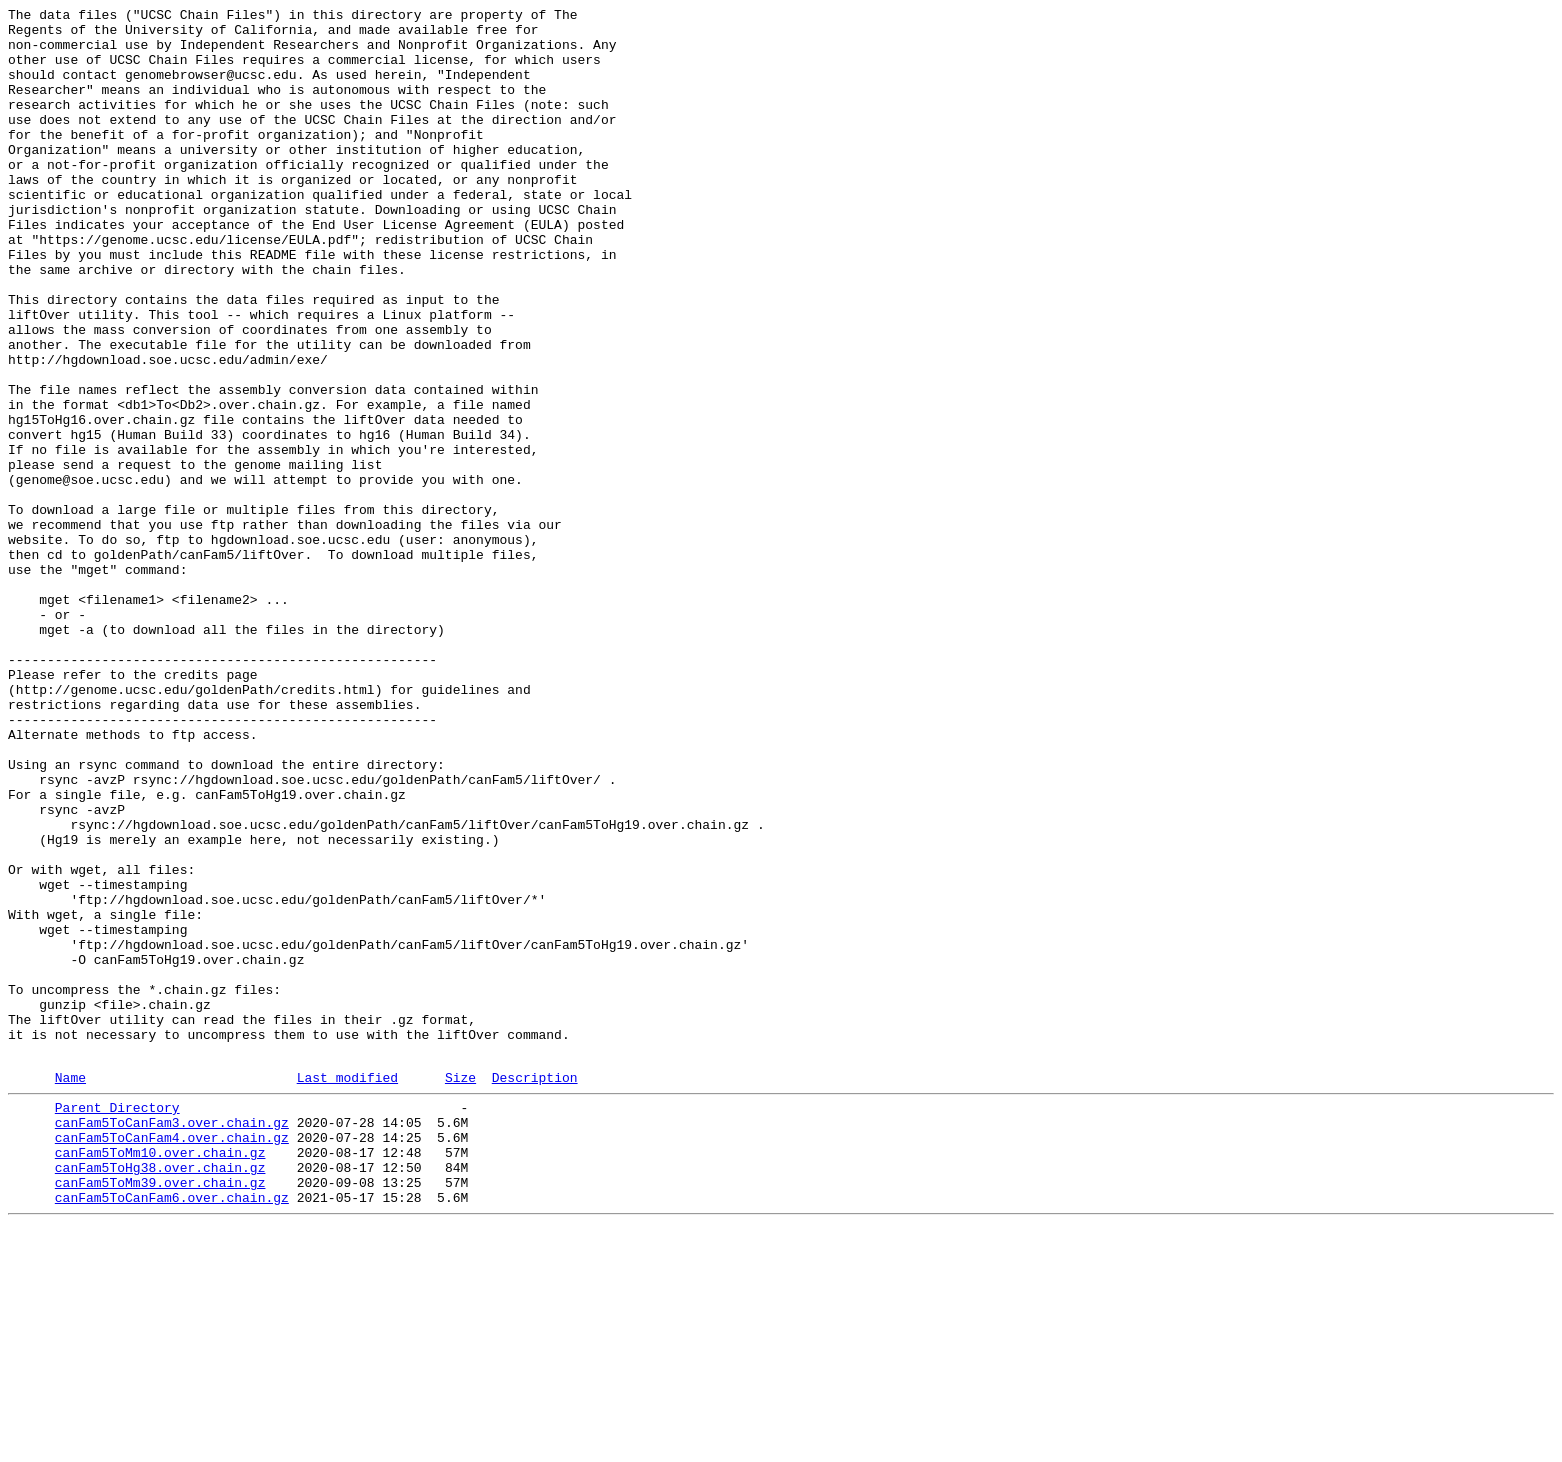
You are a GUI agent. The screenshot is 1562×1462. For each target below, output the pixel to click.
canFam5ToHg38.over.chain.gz (160, 1395)
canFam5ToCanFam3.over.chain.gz (172, 1341)
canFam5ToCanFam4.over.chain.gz (172, 1359)
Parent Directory (117, 1323)
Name (70, 1290)
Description (535, 1290)
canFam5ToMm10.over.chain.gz (160, 1377)
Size (460, 1290)
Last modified (347, 1290)
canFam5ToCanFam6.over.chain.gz (172, 1431)
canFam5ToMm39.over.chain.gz (160, 1413)
